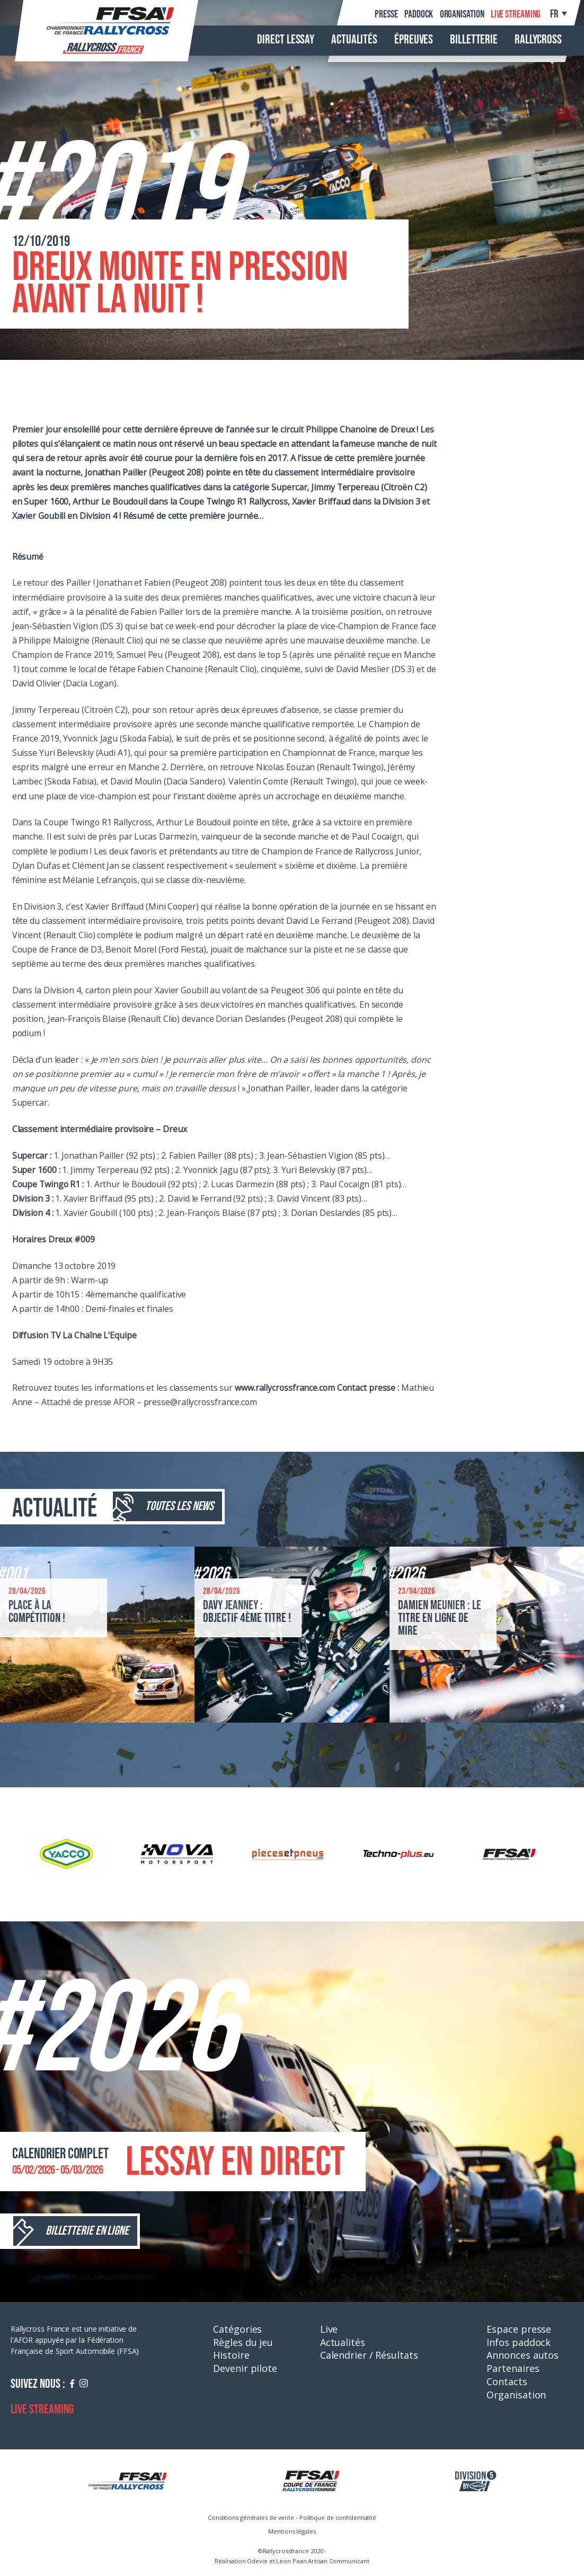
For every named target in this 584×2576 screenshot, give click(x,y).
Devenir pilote (245, 2368)
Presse (386, 14)
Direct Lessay (285, 39)
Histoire (231, 2355)
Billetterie (474, 39)
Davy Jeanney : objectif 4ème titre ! (247, 1612)
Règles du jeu (243, 2342)
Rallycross (538, 39)
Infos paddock (518, 2342)
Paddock (418, 14)
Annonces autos (522, 2355)
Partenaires (512, 2368)
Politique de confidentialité (337, 2517)
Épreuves (413, 39)
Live (329, 2329)
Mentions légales (291, 2531)
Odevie (257, 2561)
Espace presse (518, 2329)
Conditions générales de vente (251, 2517)
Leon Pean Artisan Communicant (322, 2561)
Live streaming (516, 14)
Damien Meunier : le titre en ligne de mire (439, 1618)
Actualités (354, 39)
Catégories (237, 2329)
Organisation (462, 14)
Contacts (506, 2381)
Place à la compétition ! (36, 1612)
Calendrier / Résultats (369, 2355)
